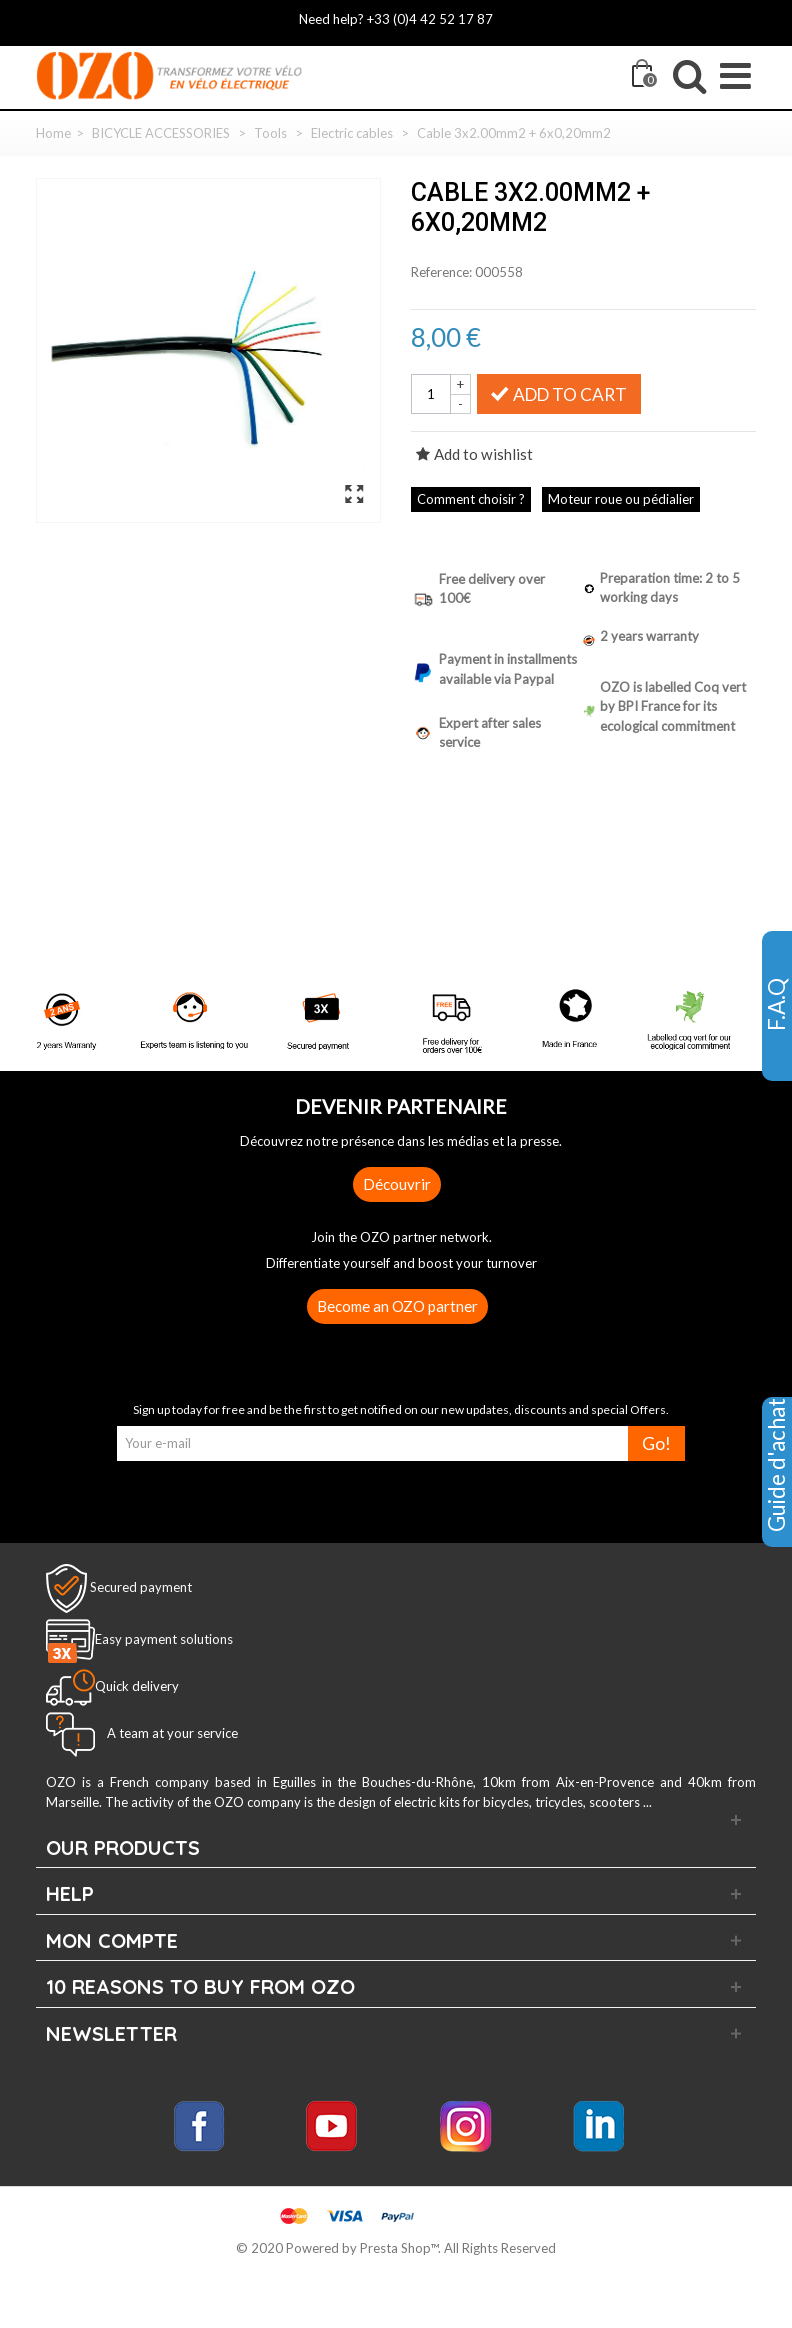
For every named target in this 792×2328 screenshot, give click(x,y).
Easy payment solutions (164, 1640)
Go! (656, 1443)
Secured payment (141, 1587)
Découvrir (397, 1184)
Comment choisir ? (471, 499)
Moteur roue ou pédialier (621, 499)
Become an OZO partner (397, 1306)
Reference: (441, 272)
